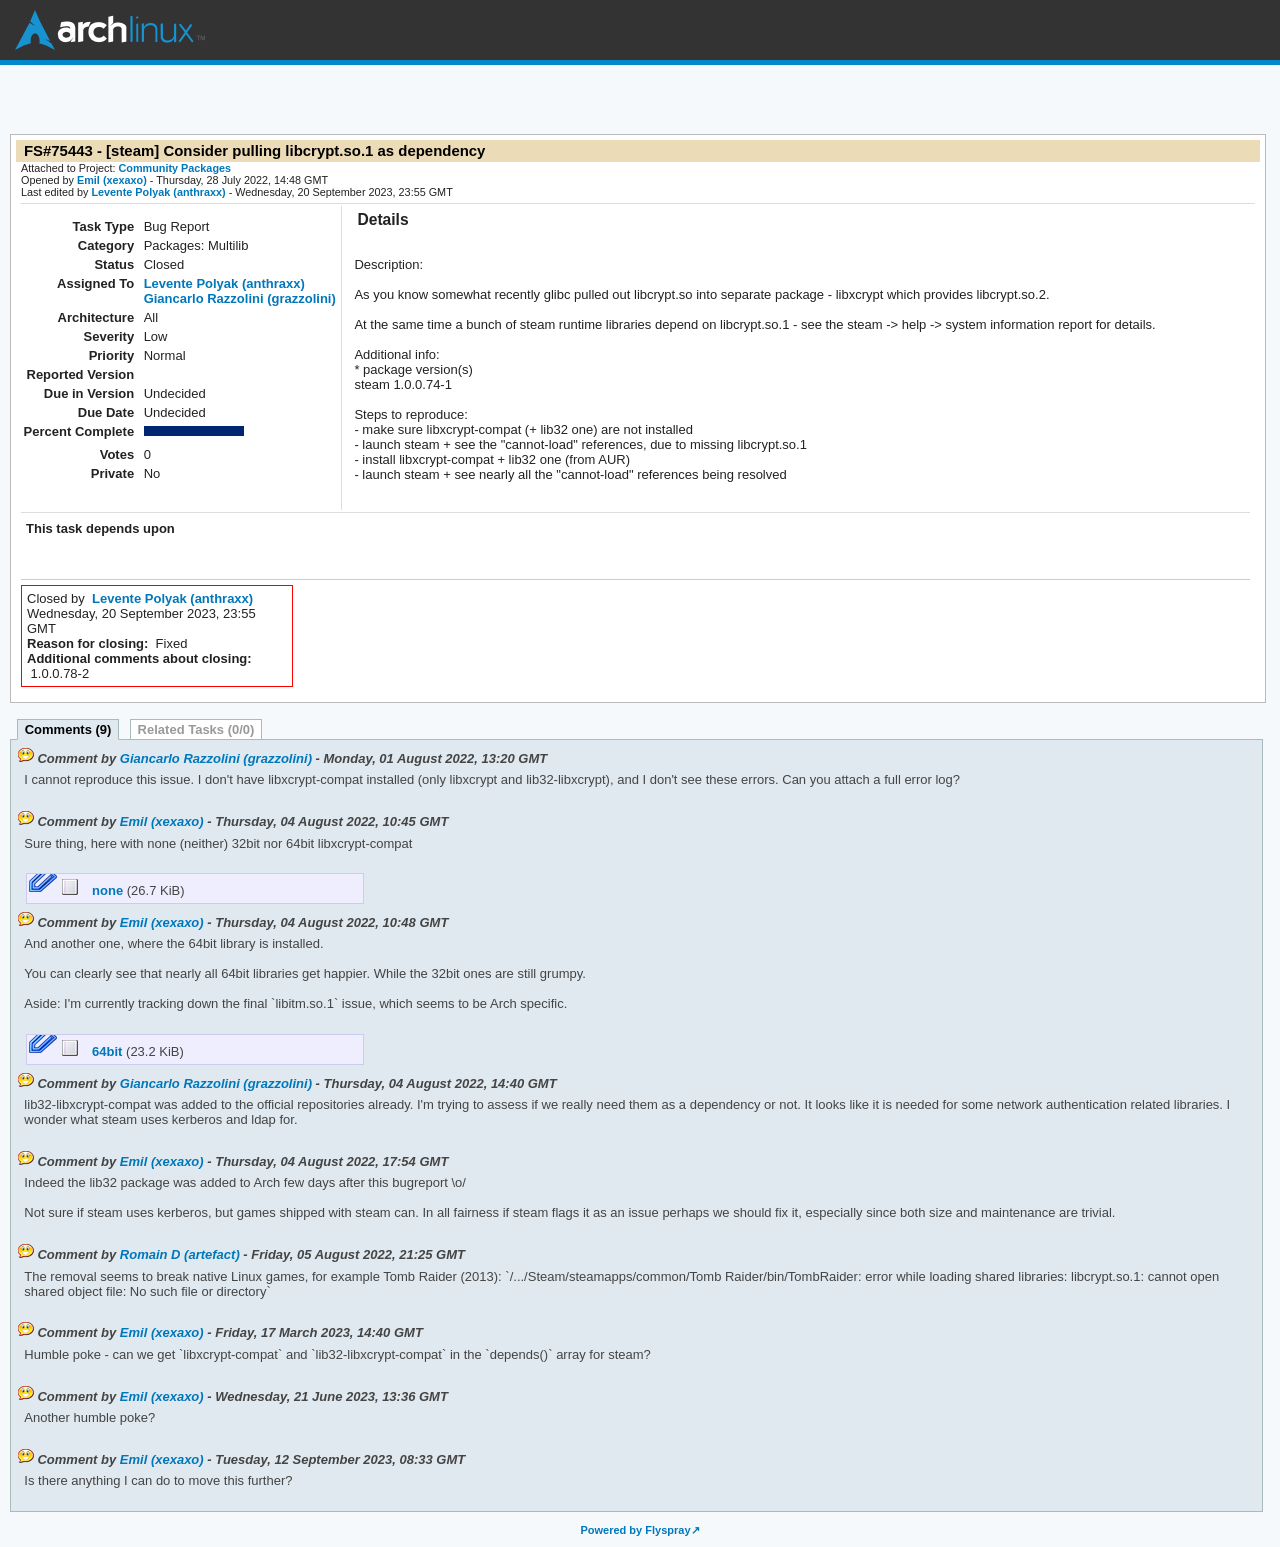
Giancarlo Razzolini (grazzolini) (240, 298)
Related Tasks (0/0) (196, 729)
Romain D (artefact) (180, 1254)
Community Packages (175, 168)
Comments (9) (68, 729)
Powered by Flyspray (635, 1530)
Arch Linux (110, 30)
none (94, 890)
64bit (94, 1051)
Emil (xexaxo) (112, 180)
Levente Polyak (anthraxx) (158, 192)
